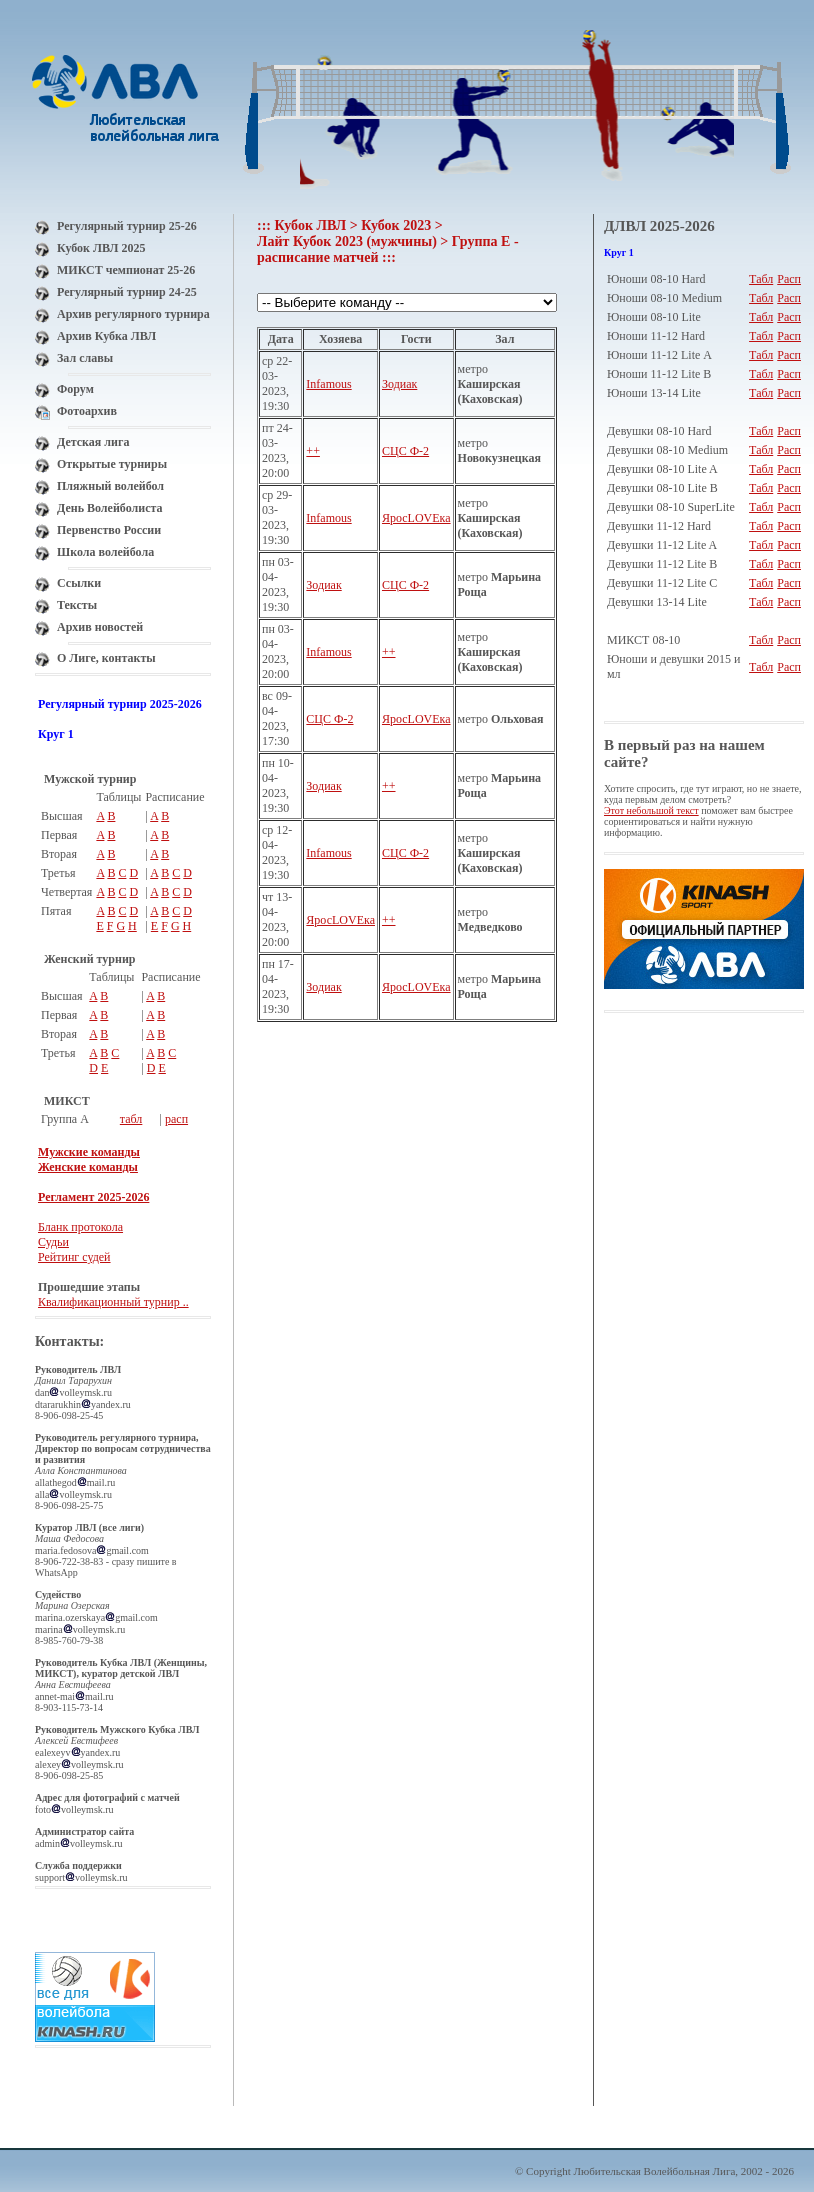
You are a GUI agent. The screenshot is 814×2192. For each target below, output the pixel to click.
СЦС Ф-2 (405, 451)
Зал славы (85, 358)
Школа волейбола (105, 552)
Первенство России (109, 530)
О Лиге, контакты (106, 658)
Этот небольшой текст (651, 810)
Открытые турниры (112, 464)
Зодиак (399, 384)
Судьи (53, 1242)
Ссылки (79, 583)
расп (176, 1119)
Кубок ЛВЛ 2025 (101, 248)
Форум (75, 389)
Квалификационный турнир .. (113, 1302)
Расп (789, 279)
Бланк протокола (80, 1227)
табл (131, 1119)
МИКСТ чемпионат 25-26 (126, 270)
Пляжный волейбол (110, 486)
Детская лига (93, 442)
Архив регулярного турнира (133, 314)
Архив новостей (100, 627)
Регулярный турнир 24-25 (127, 292)
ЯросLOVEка (416, 518)
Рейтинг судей (74, 1257)
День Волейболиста (110, 508)
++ (313, 451)
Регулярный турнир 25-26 (127, 226)
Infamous (328, 384)
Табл (761, 279)
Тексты (77, 605)
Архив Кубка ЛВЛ (106, 336)
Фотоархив (87, 411)
